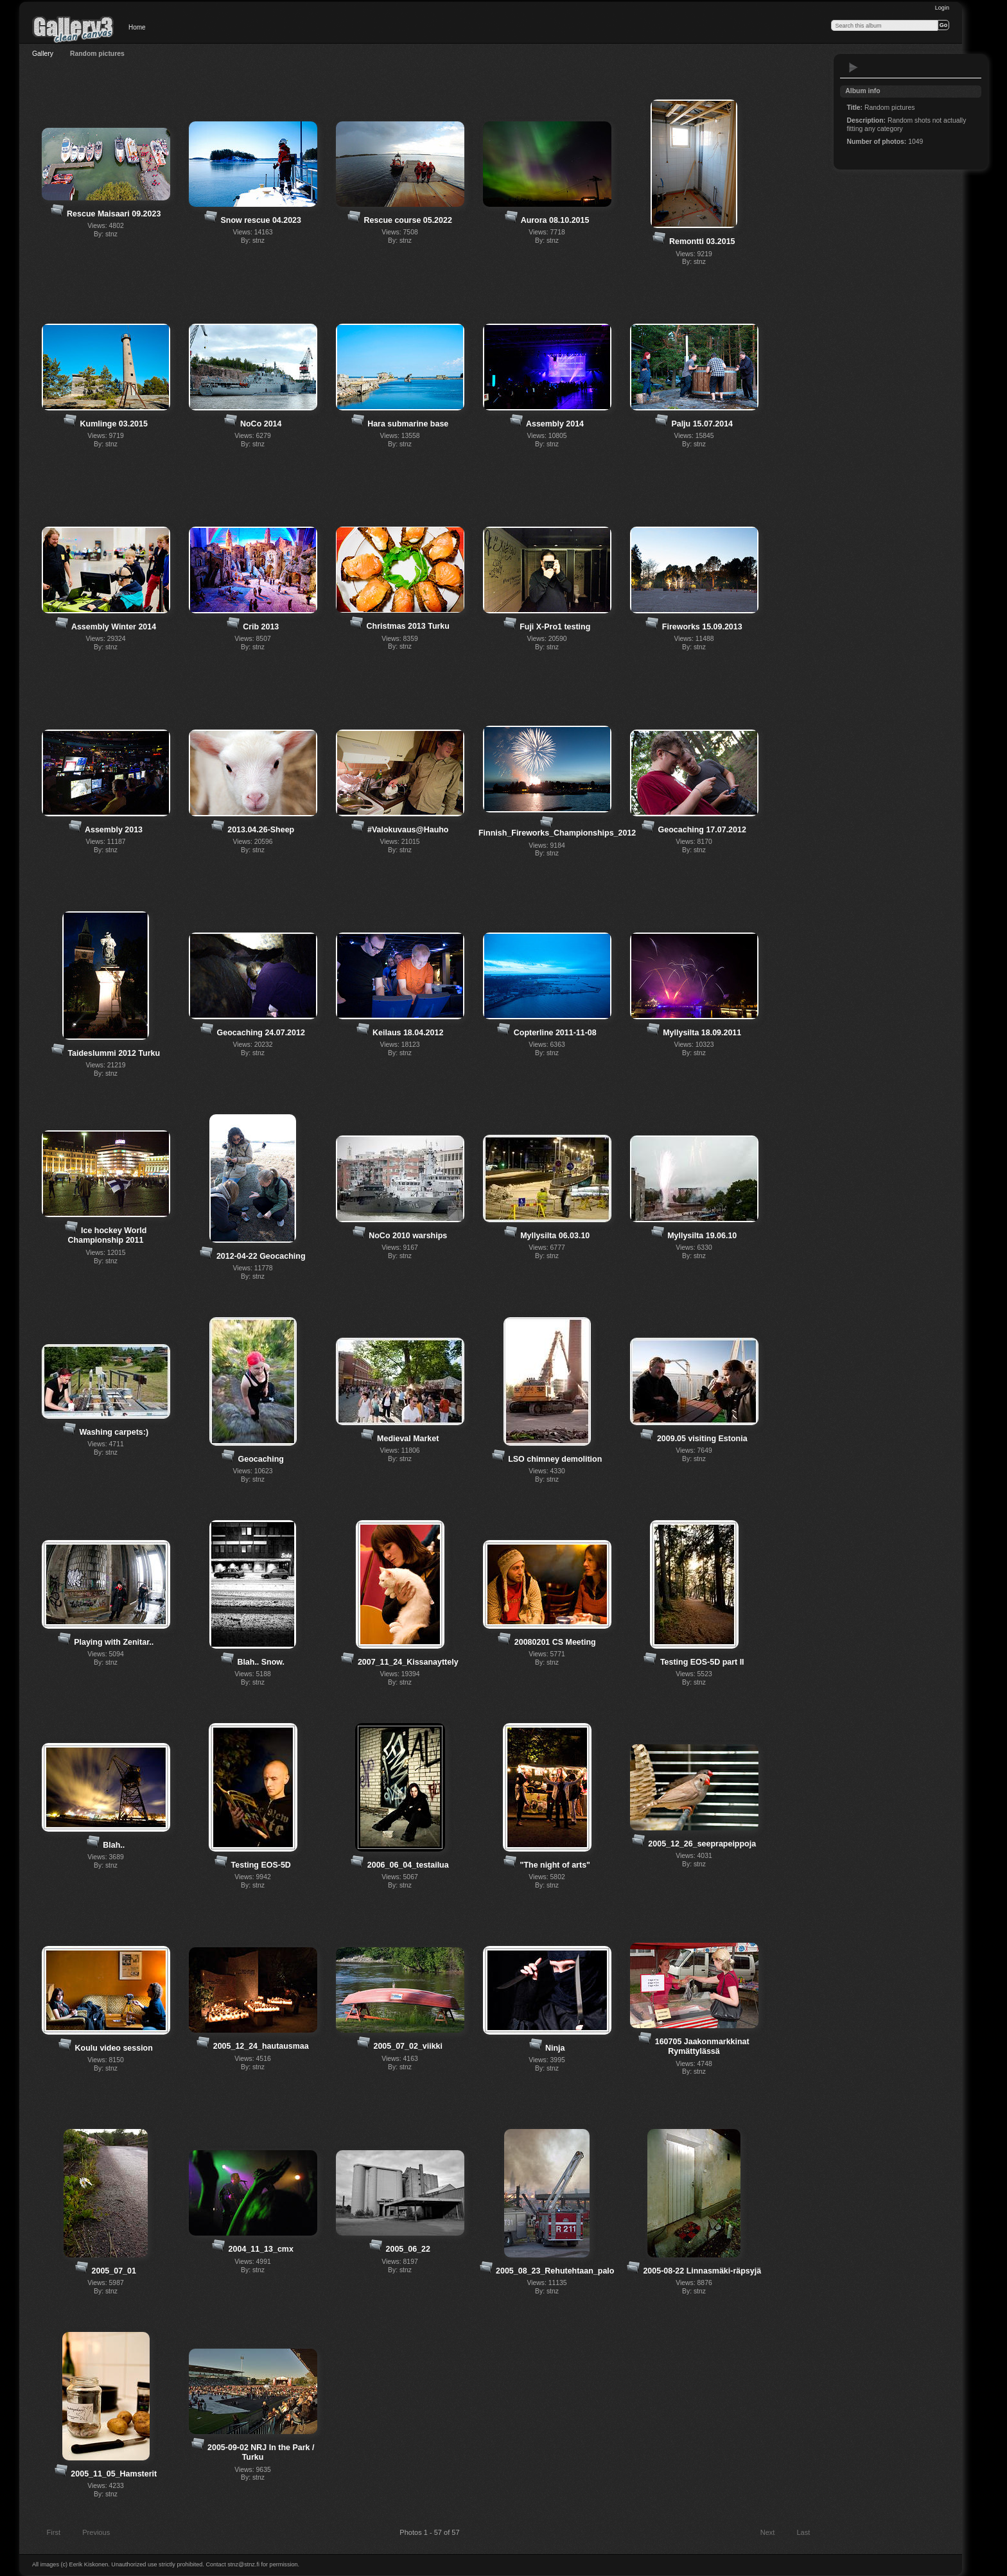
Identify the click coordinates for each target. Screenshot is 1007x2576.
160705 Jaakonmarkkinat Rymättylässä (702, 2046)
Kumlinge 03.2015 (114, 423)
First (47, 2533)
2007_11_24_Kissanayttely (408, 1662)
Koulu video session (114, 2048)
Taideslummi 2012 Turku (113, 1053)
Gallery (42, 53)
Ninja (555, 2048)
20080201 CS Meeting (555, 1642)
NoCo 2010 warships (408, 1235)
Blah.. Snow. (261, 1662)
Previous (90, 2533)
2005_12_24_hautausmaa (261, 2046)
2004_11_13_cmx (261, 2249)
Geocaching (261, 1459)
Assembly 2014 (555, 423)
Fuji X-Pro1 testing (555, 626)
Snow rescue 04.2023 (261, 220)
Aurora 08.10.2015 (555, 220)
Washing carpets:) (113, 1432)
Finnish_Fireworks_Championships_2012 (557, 832)
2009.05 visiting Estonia (702, 1438)
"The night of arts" (555, 1865)
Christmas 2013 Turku (408, 626)
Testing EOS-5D (261, 1865)
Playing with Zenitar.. (113, 1642)
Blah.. (114, 1845)
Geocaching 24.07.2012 (261, 1032)
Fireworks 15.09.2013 (702, 626)
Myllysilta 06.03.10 (555, 1235)
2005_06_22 (408, 2249)
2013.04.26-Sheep (260, 829)
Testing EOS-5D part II (702, 1662)
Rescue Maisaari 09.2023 (114, 213)
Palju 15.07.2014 (702, 423)
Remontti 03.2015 (702, 241)
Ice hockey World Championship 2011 (107, 1235)
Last (808, 2533)
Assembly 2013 (114, 829)
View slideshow (853, 67)
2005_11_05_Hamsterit (114, 2473)
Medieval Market (408, 1438)
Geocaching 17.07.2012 (702, 829)
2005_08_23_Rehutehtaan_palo (555, 2270)
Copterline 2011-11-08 (555, 1032)
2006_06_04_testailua (408, 1865)
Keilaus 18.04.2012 (407, 1032)
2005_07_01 (114, 2270)
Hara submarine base (407, 423)
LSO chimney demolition (555, 1459)
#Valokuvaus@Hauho (408, 829)
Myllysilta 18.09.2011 (702, 1032)
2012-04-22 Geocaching (261, 1256)
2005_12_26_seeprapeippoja (702, 1843)
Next (773, 2533)
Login (942, 7)
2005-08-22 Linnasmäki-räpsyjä (702, 2270)
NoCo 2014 (260, 423)
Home (137, 27)
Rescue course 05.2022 (408, 220)
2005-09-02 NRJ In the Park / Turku (260, 2452)
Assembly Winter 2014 (113, 626)
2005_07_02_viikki (407, 2046)
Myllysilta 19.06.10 (702, 1235)
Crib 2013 (261, 626)
